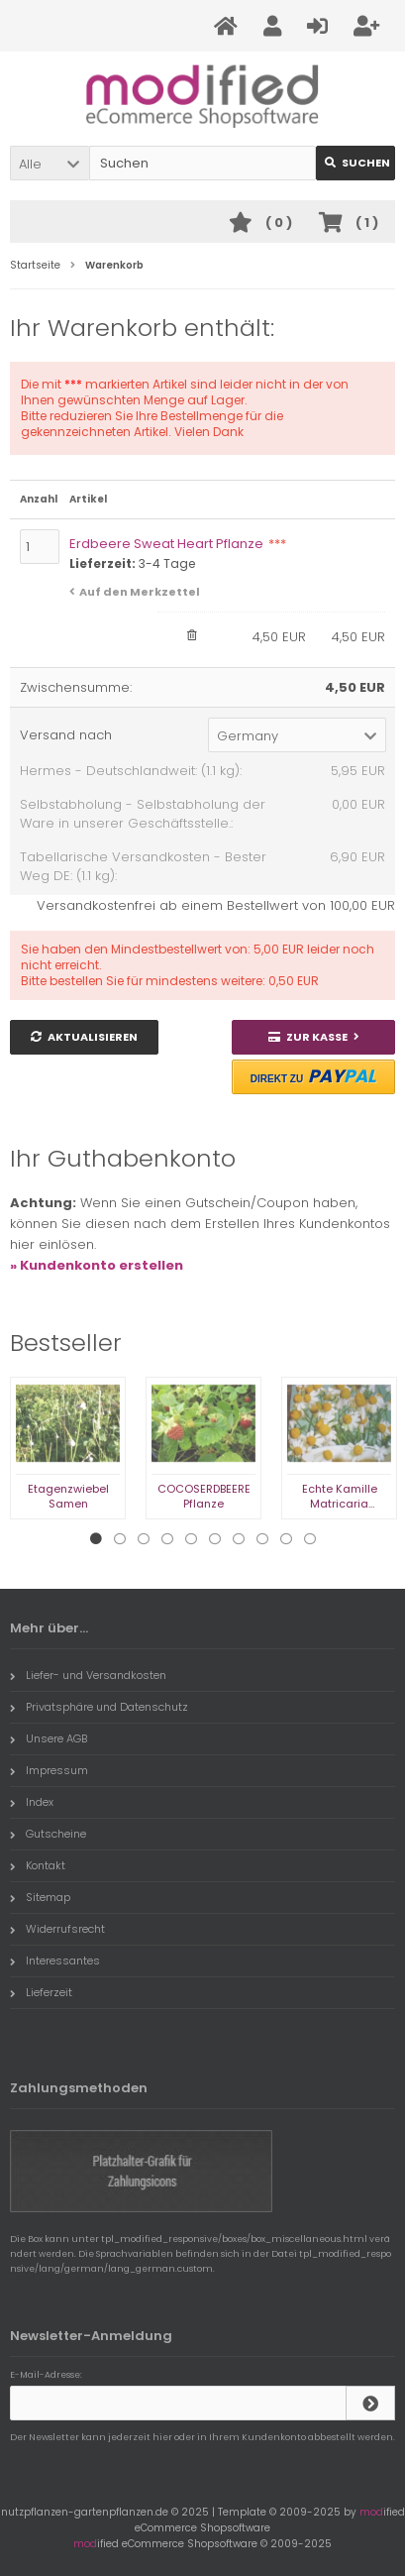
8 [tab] (262, 1539)
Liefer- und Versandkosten (88, 1675)
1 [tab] (96, 1539)
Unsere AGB (48, 1738)
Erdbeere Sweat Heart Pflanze (177, 543)
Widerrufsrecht (57, 1929)
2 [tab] (120, 1539)
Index (31, 1802)
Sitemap (40, 1897)
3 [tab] (143, 1539)
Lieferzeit (41, 1992)
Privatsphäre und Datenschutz (99, 1707)
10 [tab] (310, 1539)
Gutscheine (48, 1834)
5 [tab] (191, 1539)
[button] (49, 163)
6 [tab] (215, 1539)
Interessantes (55, 1960)
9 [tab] (286, 1539)
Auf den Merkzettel (139, 592)
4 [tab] (167, 1539)
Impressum (49, 1770)
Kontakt (37, 1865)
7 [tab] (239, 1539)
